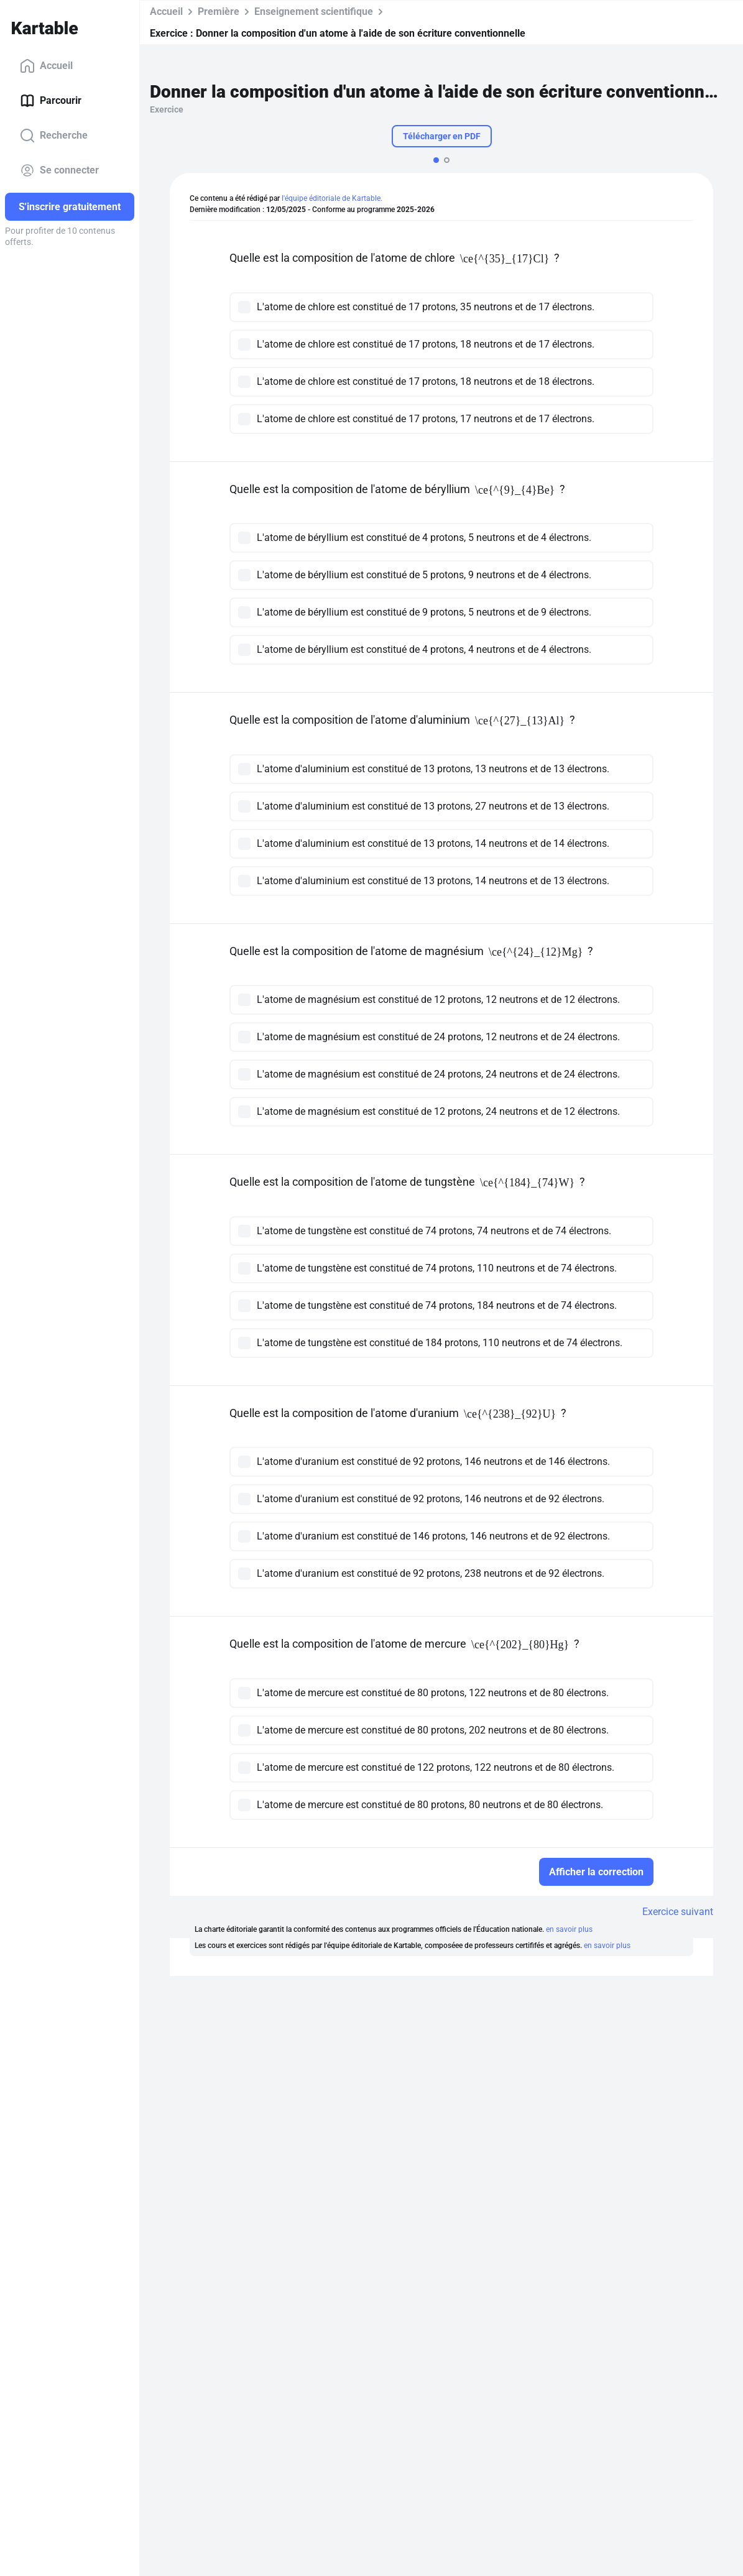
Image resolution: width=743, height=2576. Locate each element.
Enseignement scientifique (313, 11)
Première (218, 11)
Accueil (46, 65)
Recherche (54, 135)
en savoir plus (569, 1929)
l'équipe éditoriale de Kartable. (332, 198)
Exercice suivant (677, 1912)
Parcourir (50, 100)
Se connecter (59, 170)
